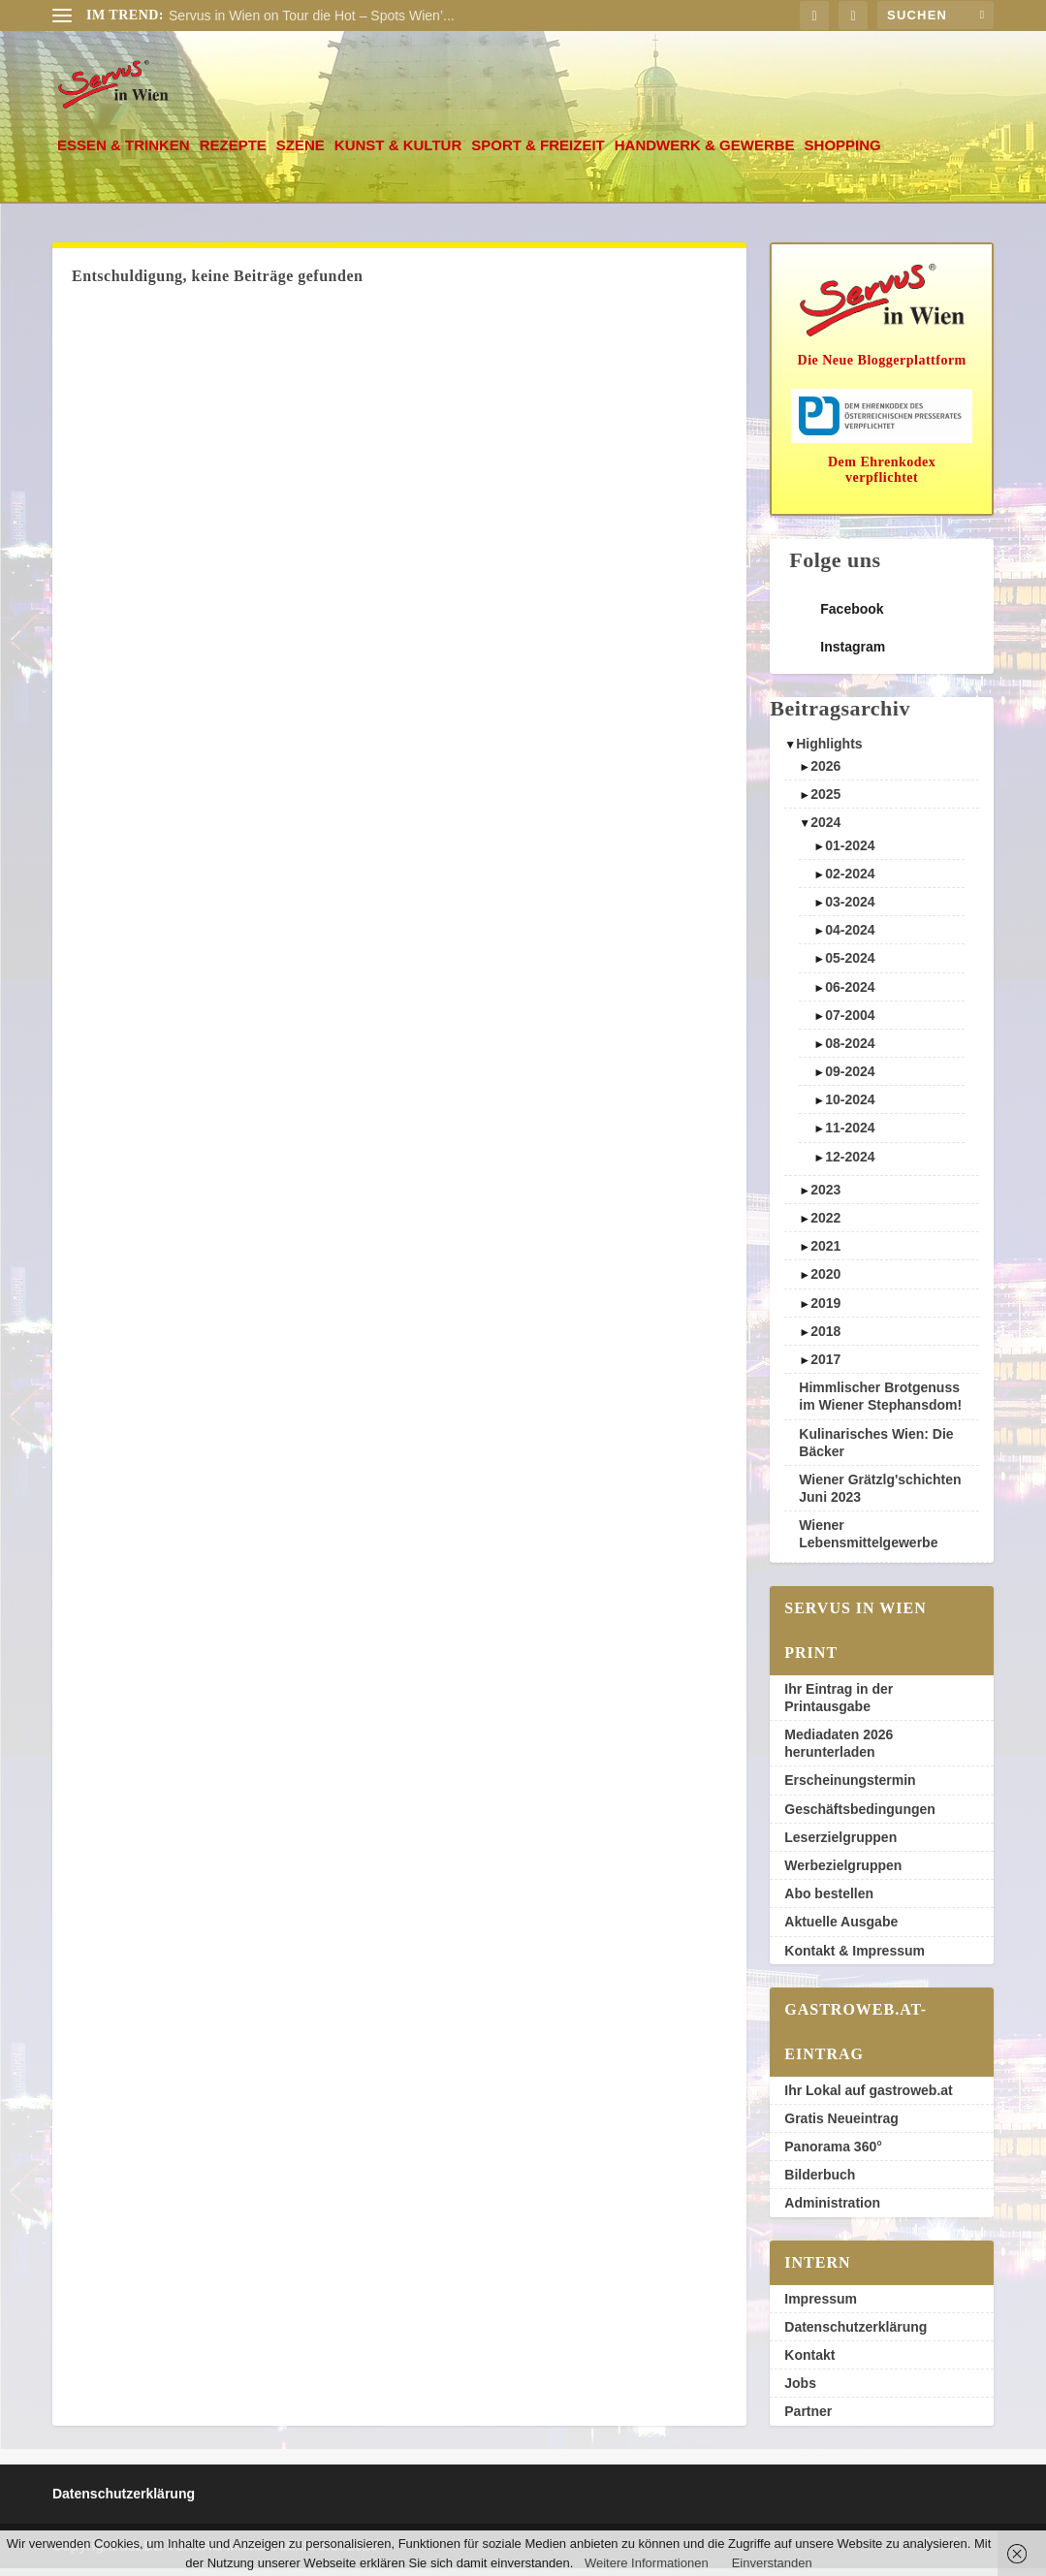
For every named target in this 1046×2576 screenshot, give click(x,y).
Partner (808, 2419)
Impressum (820, 2306)
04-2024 (849, 937)
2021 (825, 1253)
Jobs (800, 2391)
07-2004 (849, 1023)
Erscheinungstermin (849, 1788)
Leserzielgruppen (840, 1845)
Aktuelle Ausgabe (841, 1929)
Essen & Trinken (123, 153)
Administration (832, 2210)
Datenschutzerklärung (855, 2334)
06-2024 (849, 994)
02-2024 (849, 881)
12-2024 (849, 1164)
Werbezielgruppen (843, 1873)
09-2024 (849, 1079)
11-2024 (849, 1135)
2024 (825, 830)
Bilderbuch (819, 2182)
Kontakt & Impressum (854, 1957)
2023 (825, 1197)
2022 (825, 1225)
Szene (300, 153)
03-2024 (849, 909)
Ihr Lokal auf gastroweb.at (868, 2098)
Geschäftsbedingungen (859, 1817)
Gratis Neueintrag (841, 2126)
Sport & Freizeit (538, 153)
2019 (825, 1311)
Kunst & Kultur (397, 153)
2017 (825, 1367)
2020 (825, 1281)
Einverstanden (772, 2563)
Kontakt (809, 2362)
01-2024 (849, 853)
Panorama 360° (833, 2154)
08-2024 (849, 1051)
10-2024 (849, 1107)
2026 (825, 773)
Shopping (843, 153)
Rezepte (233, 153)
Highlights (829, 751)
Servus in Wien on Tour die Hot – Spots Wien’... (312, 15)
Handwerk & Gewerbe (705, 153)
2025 (825, 802)
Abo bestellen (828, 1901)
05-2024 (849, 965)
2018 (825, 1339)
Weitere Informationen (647, 2563)
